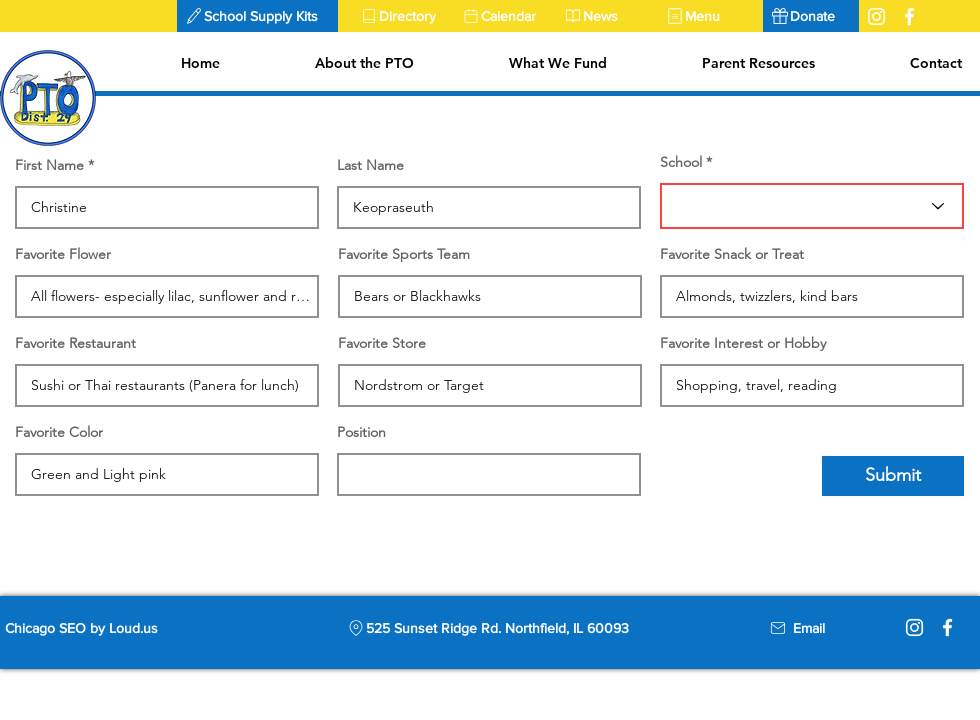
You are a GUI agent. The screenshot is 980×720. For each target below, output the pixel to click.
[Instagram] (914, 627)
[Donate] (811, 16)
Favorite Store (382, 343)
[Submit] (893, 476)
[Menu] (709, 16)
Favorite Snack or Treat (732, 254)
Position (361, 432)
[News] (607, 16)
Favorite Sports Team (404, 254)
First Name (49, 165)
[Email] (809, 628)
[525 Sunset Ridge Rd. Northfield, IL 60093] (487, 628)
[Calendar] (505, 16)
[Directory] (403, 16)
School (681, 162)
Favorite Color (59, 432)
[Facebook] (947, 627)
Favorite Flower (63, 254)
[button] (257, 16)
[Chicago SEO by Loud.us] (98, 628)
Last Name (370, 165)
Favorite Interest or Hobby (743, 343)
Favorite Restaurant (75, 343)
